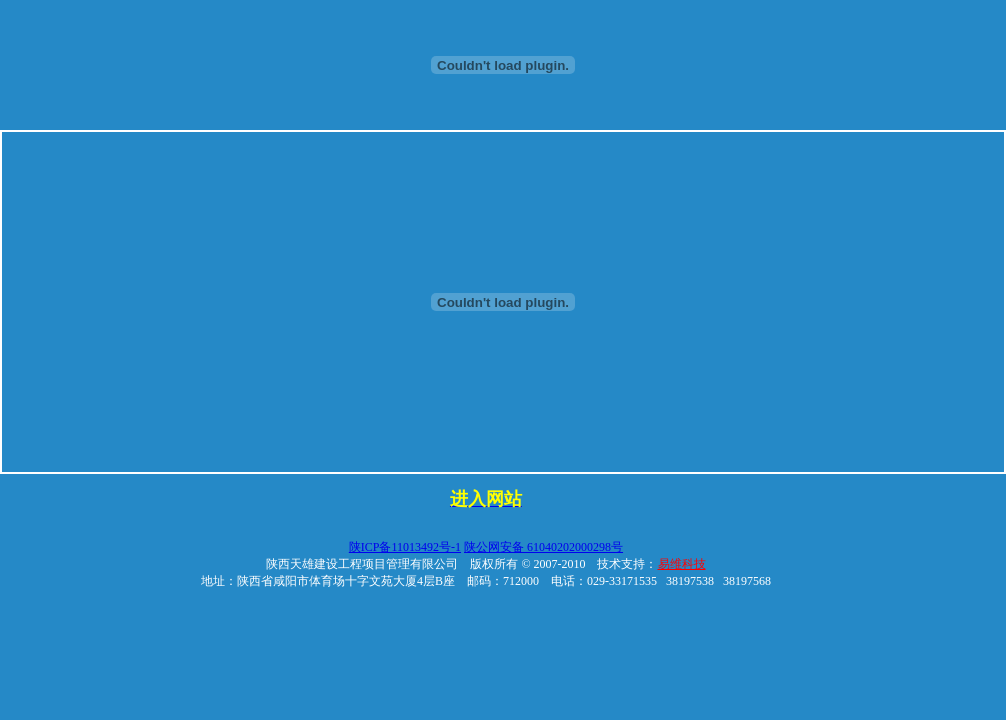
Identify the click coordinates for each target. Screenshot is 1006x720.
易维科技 (682, 564)
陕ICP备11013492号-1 (405, 547)
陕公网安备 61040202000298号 (543, 547)
